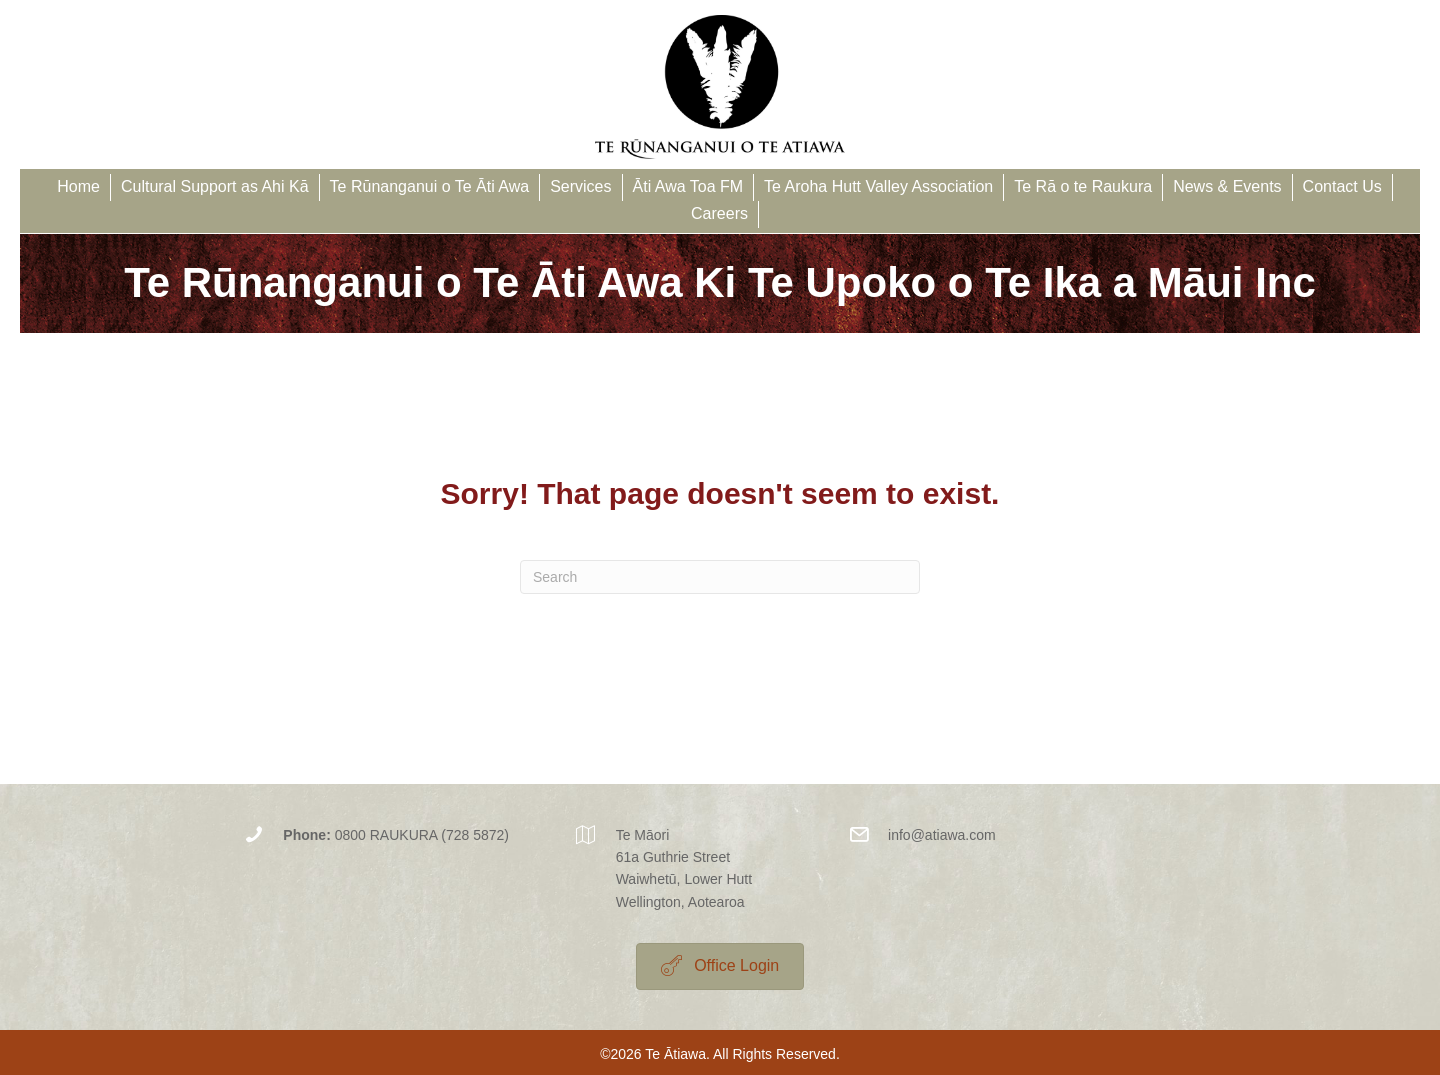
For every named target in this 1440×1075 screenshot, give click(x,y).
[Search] (720, 577)
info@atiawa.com (942, 835)
